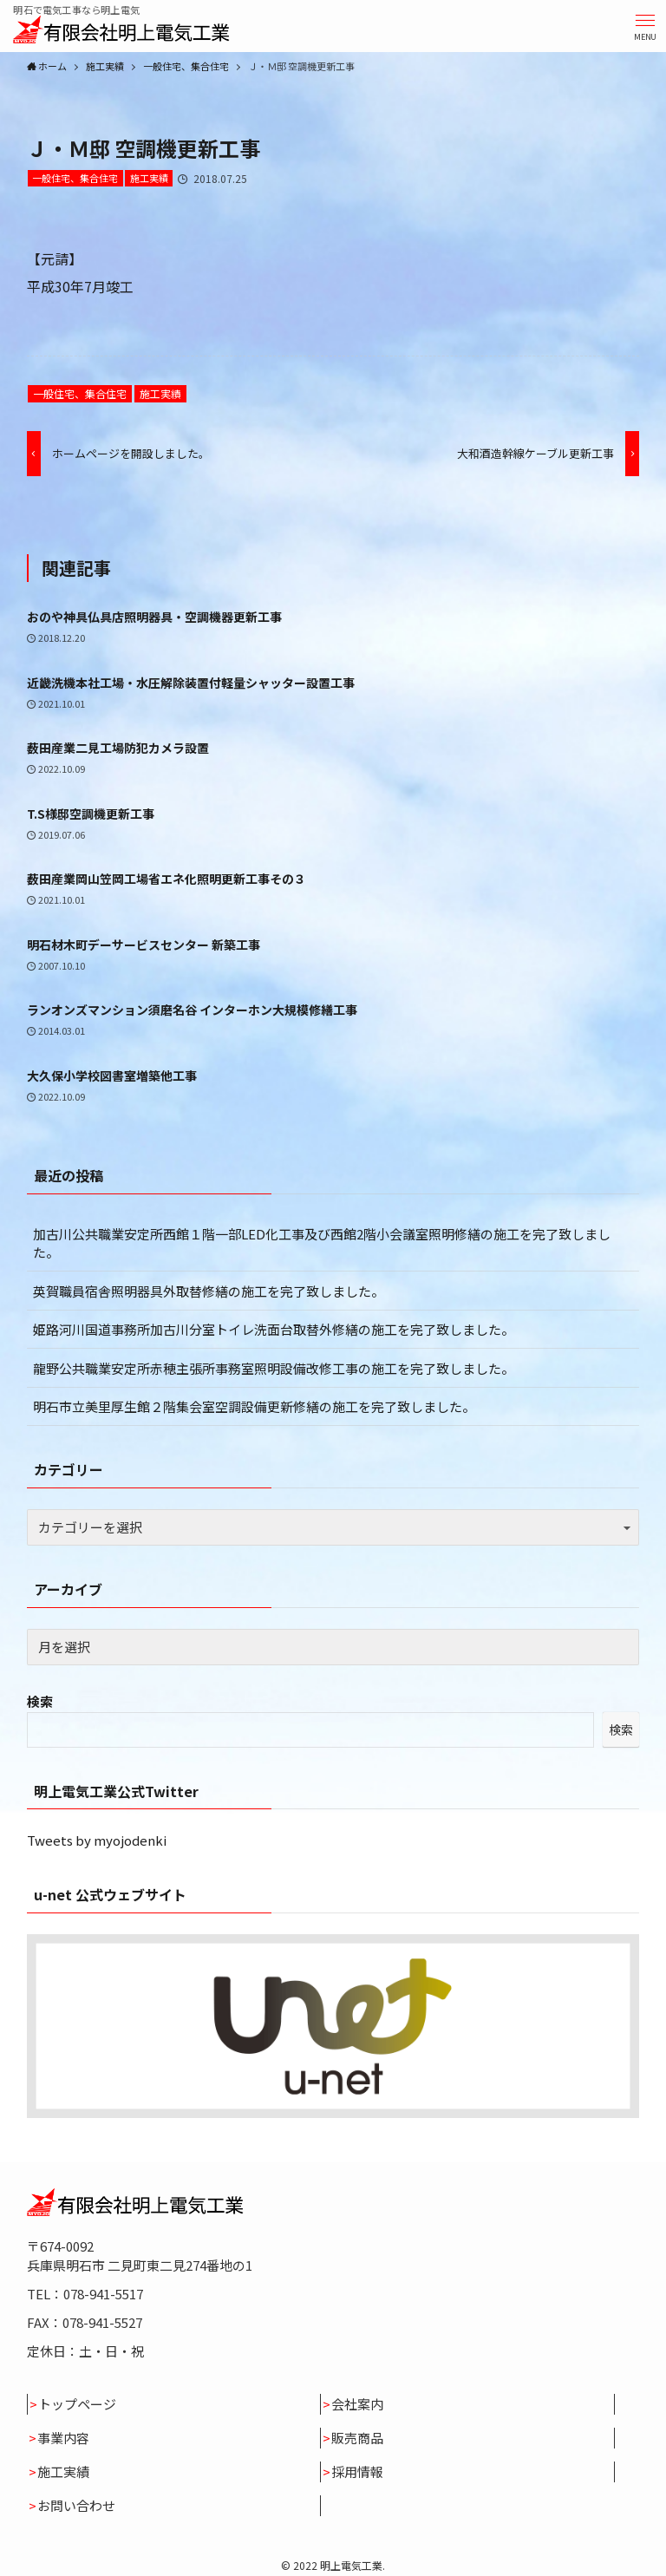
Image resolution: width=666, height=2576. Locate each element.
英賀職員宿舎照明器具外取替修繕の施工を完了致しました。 (208, 1291)
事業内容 (63, 2438)
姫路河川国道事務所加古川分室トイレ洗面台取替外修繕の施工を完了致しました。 (273, 1329)
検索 (40, 1701)
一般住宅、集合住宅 (75, 178)
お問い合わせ (76, 2505)
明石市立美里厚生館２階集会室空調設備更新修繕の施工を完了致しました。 (254, 1406)
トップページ (77, 2404)
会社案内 (357, 2404)
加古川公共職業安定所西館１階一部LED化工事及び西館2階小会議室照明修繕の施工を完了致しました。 (321, 1243)
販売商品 (357, 2438)
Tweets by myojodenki (96, 1840)
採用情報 (357, 2471)
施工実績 (149, 178)
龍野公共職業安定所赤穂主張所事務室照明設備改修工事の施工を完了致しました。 (273, 1368)
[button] (645, 26)
